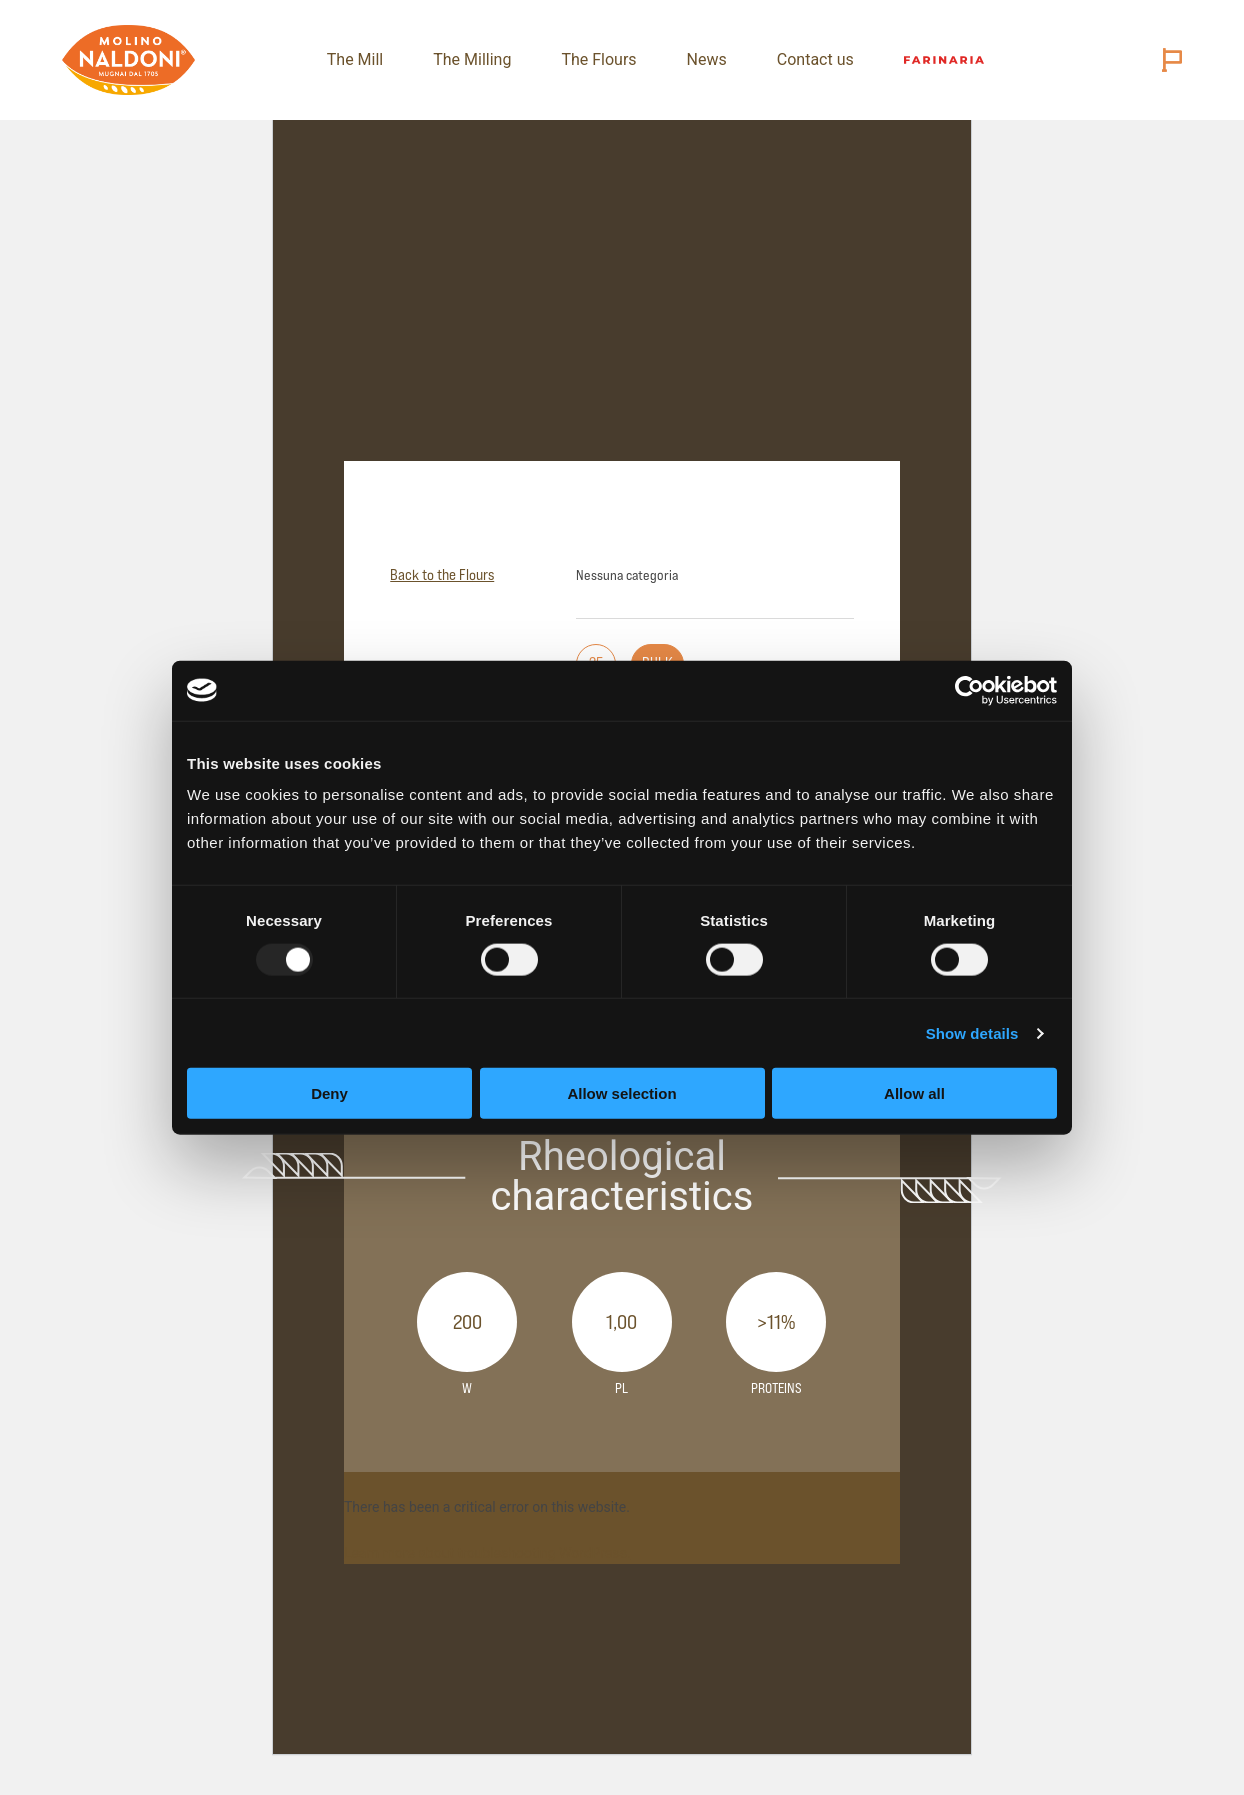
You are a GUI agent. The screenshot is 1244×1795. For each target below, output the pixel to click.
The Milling (469, 60)
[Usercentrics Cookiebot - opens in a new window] (969, 690)
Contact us (812, 60)
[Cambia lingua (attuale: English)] (1168, 60)
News (703, 60)
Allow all (914, 1093)
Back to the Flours (442, 574)
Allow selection (621, 1093)
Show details (972, 1032)
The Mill (352, 60)
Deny (329, 1093)
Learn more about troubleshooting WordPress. (487, 1553)
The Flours (595, 60)
